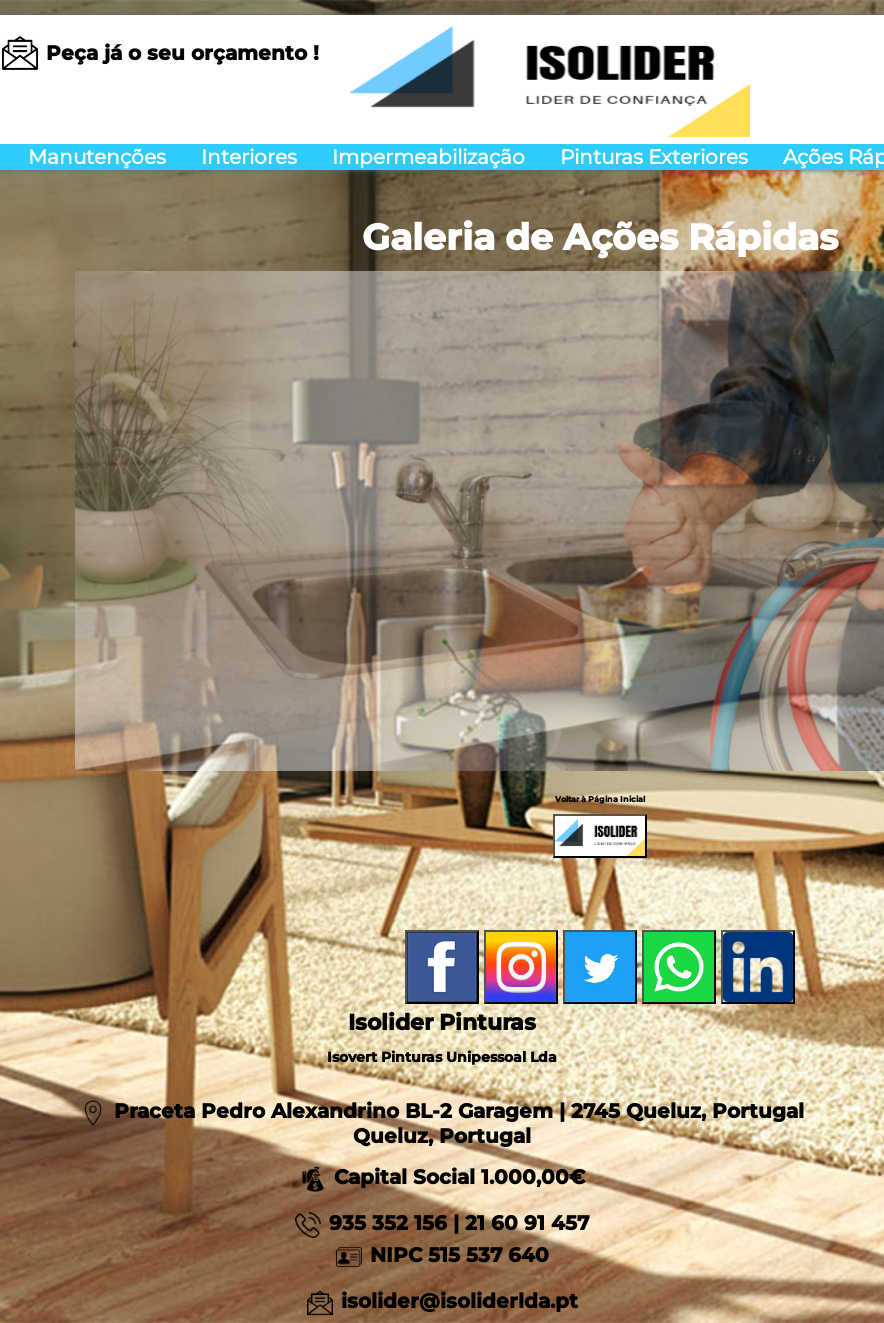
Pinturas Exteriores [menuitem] (654, 157)
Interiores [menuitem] (249, 157)
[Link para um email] (182, 53)
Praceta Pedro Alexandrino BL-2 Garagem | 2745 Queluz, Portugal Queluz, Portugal (459, 1123)
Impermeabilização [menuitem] (428, 157)
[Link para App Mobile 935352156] (312, 1223)
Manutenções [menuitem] (97, 157)
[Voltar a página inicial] (550, 73)
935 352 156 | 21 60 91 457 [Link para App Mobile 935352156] (459, 1223)
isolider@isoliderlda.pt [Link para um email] (459, 1301)
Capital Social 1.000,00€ (442, 1177)
